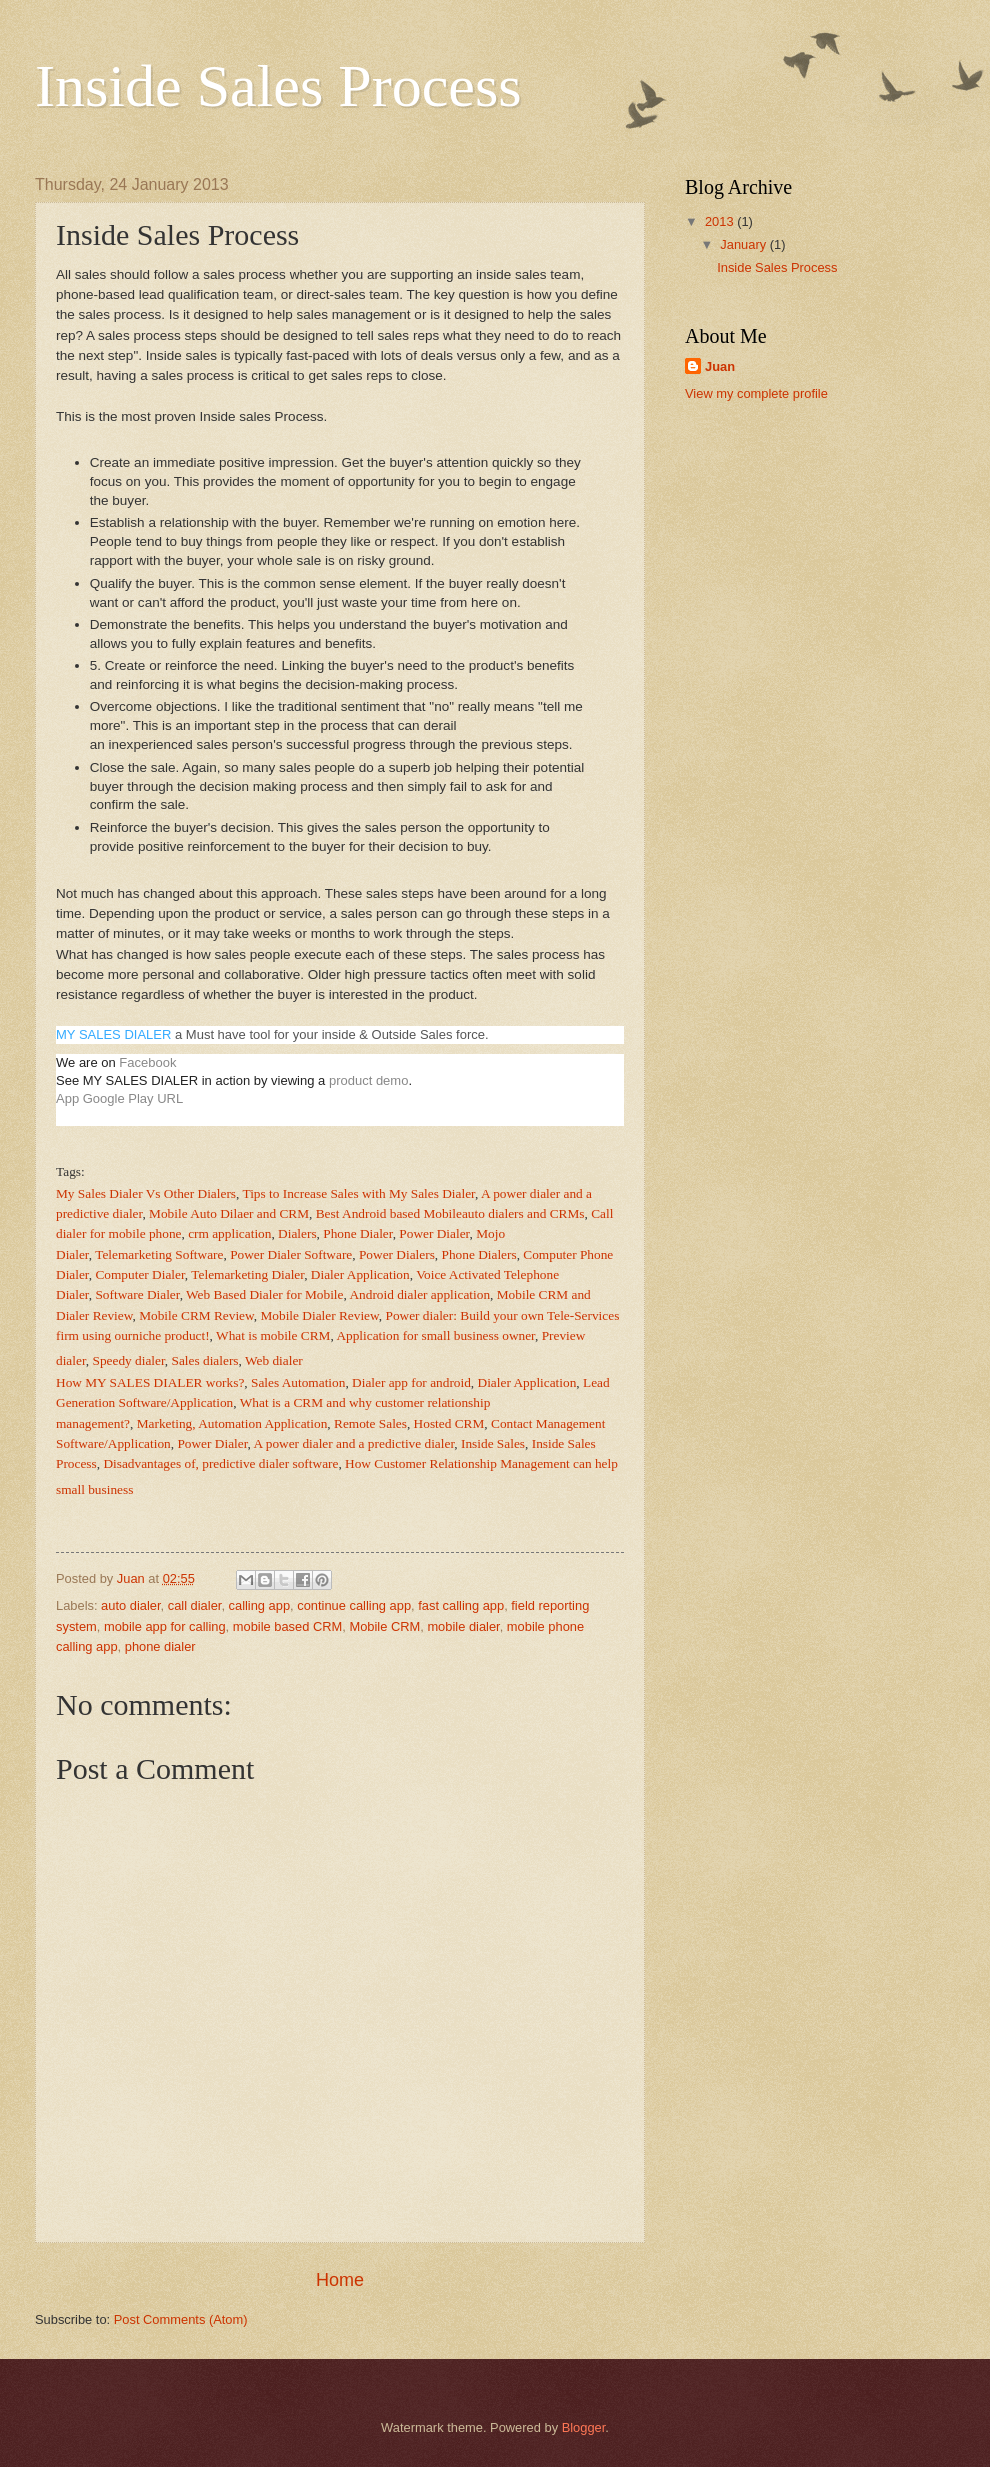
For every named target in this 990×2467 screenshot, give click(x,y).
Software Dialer (137, 1294)
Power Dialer (434, 1233)
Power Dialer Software (291, 1254)
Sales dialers (205, 1360)
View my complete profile (756, 393)
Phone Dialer (357, 1233)
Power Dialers (397, 1254)
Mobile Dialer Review (319, 1315)
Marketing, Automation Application (232, 1423)
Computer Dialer (139, 1274)
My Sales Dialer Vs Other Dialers (146, 1193)
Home (340, 2280)
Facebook (147, 1062)
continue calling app (354, 1605)
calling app (260, 1605)
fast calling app (461, 1605)
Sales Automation (298, 1382)
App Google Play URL (119, 1098)
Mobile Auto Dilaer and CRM (229, 1213)
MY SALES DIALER (113, 1034)
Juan (720, 366)
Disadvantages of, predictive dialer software (220, 1463)
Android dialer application (419, 1294)
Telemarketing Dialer (247, 1274)
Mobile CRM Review (196, 1315)
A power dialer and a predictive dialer (354, 1443)
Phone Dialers (479, 1254)
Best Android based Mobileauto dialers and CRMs (450, 1213)
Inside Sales (493, 1443)
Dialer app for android (411, 1382)
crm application (229, 1233)
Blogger (584, 2427)
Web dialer (274, 1360)
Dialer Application (360, 1274)
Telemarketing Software (159, 1254)
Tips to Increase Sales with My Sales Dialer (358, 1193)
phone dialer (160, 1646)
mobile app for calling (165, 1626)
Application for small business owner (435, 1335)
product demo (369, 1080)
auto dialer (130, 1605)
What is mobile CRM (273, 1335)
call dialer (195, 1605)
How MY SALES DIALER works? (150, 1382)
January (744, 244)
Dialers (297, 1233)
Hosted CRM (449, 1423)
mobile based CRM (287, 1626)
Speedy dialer (128, 1360)
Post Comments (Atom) (181, 2319)
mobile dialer (463, 1626)
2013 (721, 221)
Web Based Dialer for (264, 1294)
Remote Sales (370, 1423)
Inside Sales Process (278, 86)
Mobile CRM (384, 1626)
